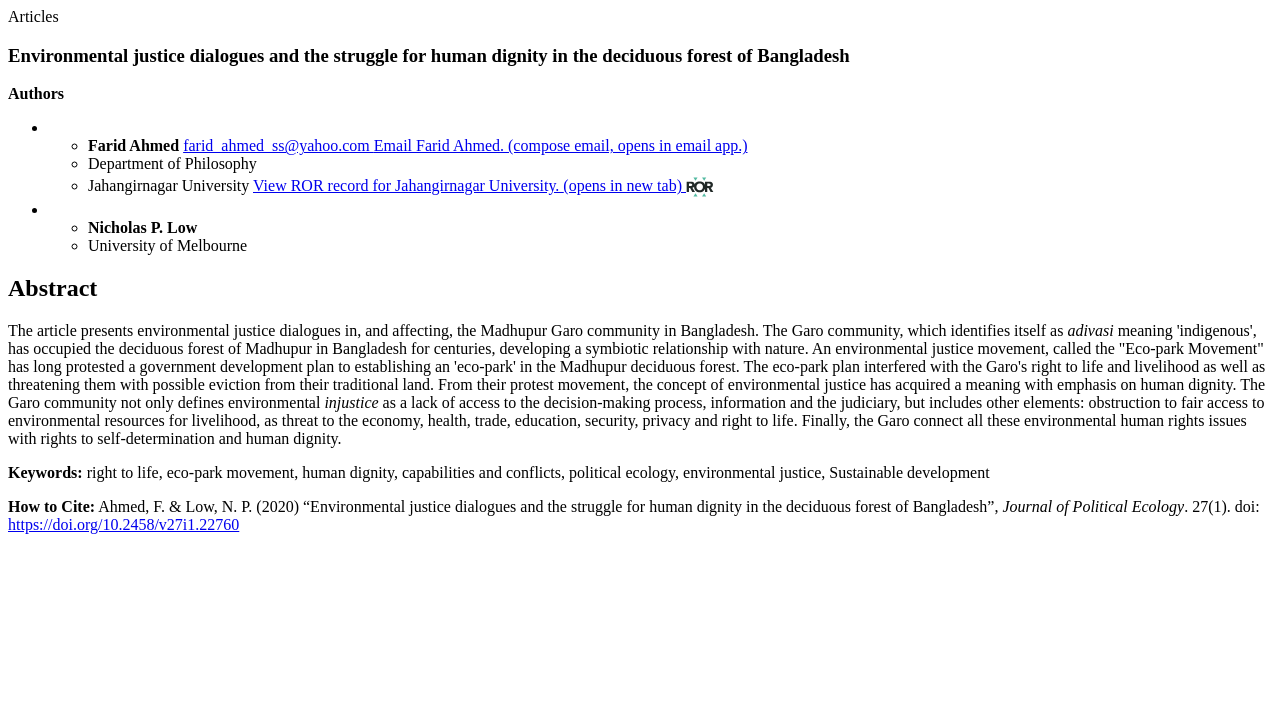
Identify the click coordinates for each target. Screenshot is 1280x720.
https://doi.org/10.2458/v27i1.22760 (123, 524)
